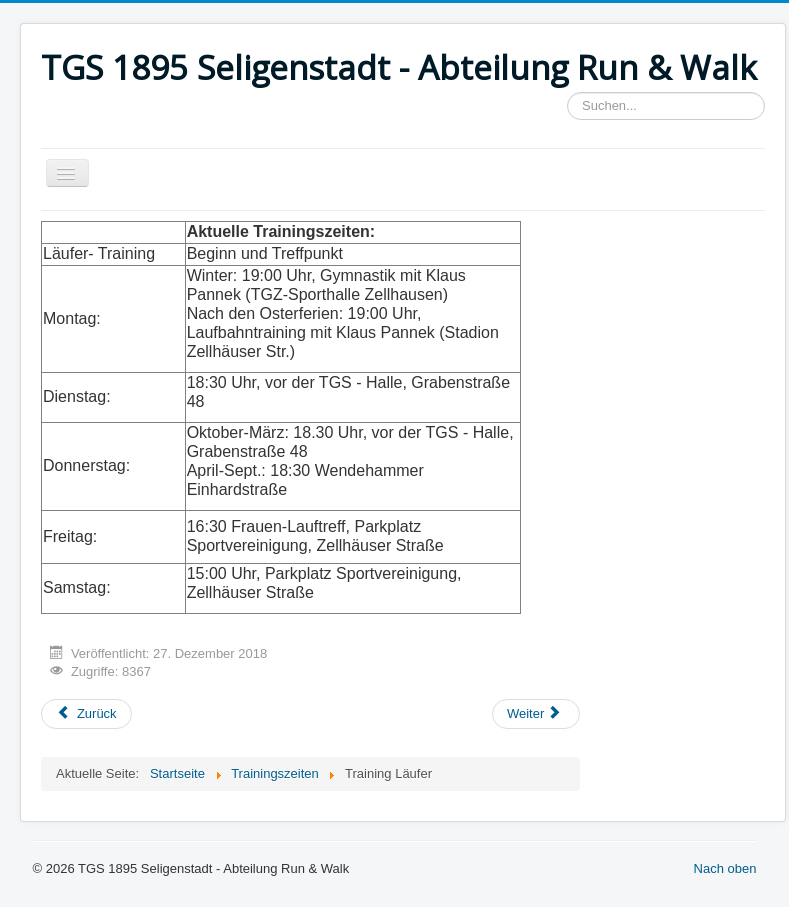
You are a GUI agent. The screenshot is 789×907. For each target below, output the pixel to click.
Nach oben (725, 868)
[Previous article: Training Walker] (86, 714)
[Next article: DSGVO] (536, 714)
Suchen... (567, 92)
